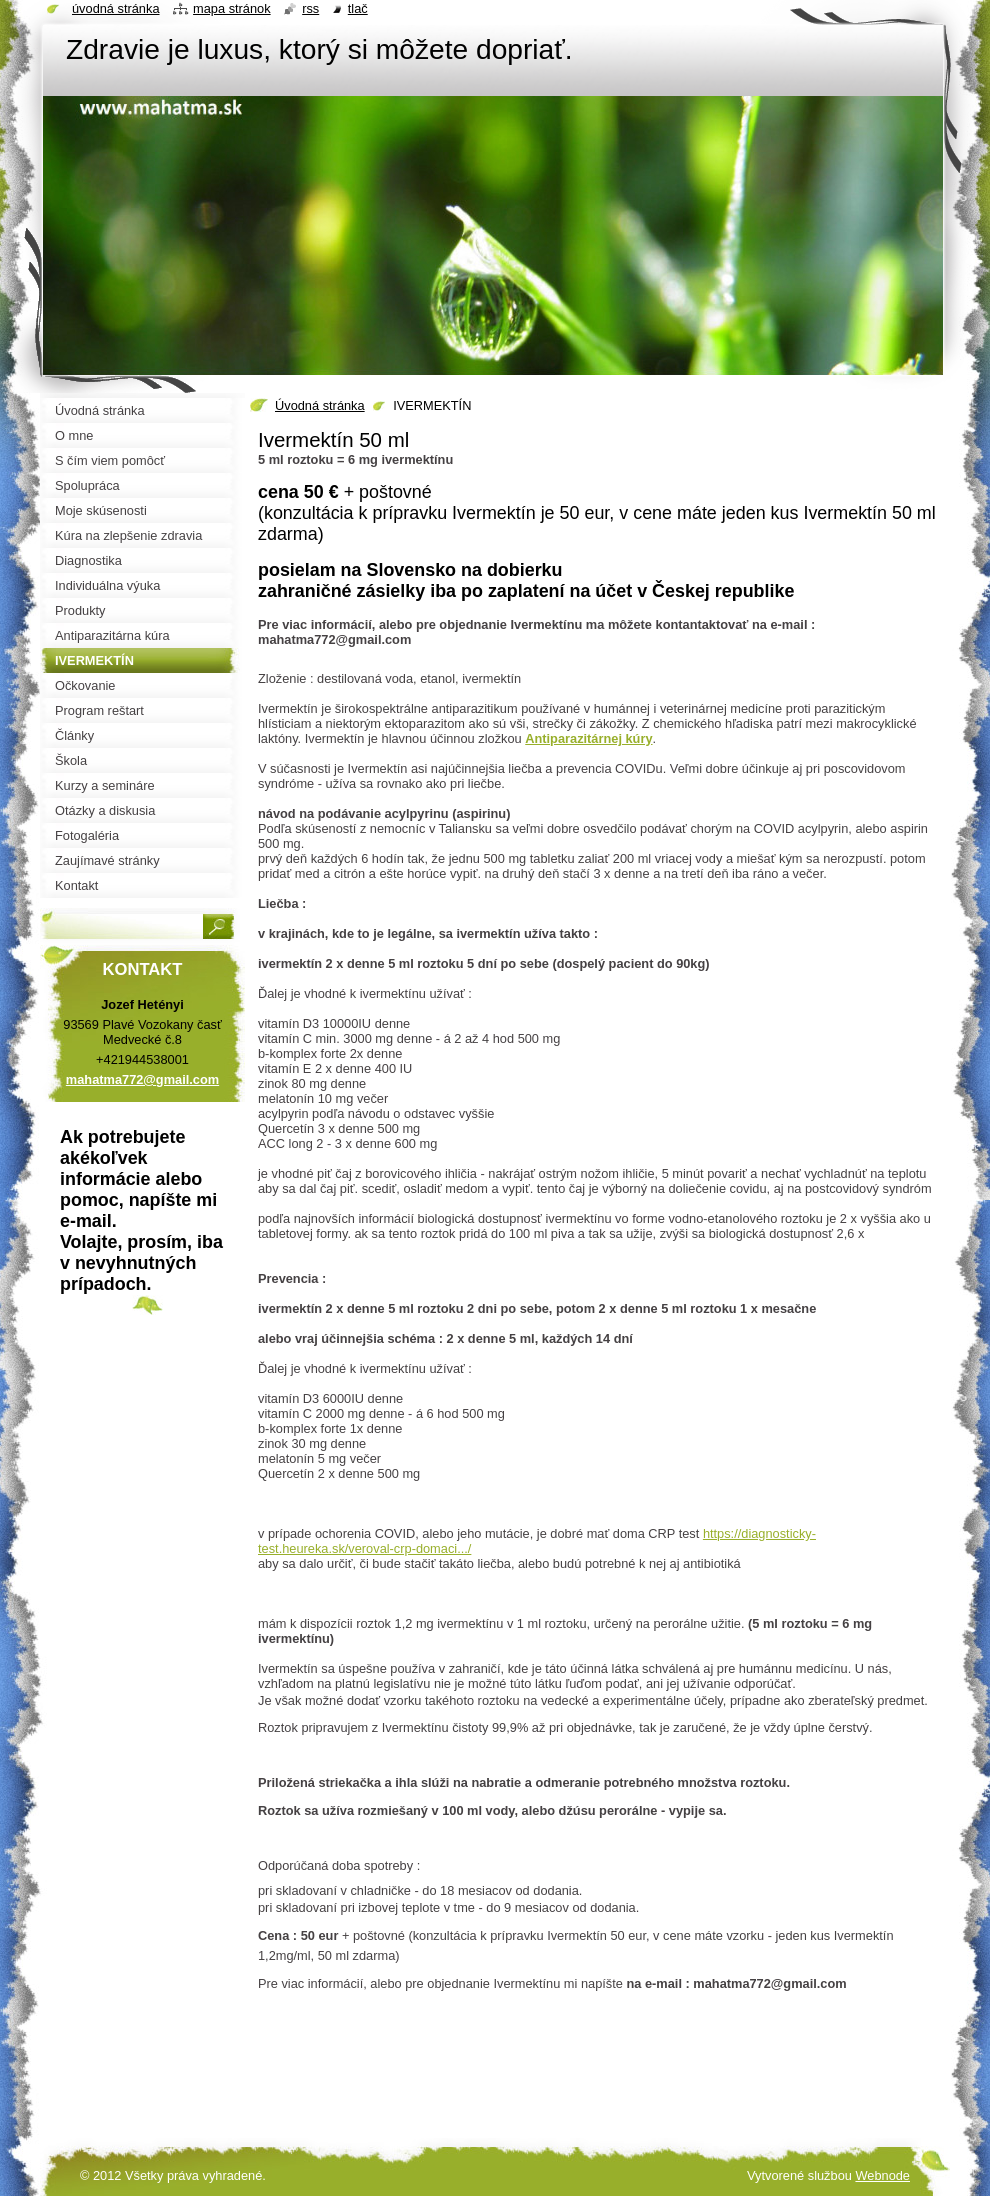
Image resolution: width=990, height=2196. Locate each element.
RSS (310, 8)
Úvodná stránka (320, 405)
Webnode (882, 2175)
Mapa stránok (232, 8)
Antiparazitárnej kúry (588, 738)
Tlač (358, 8)
